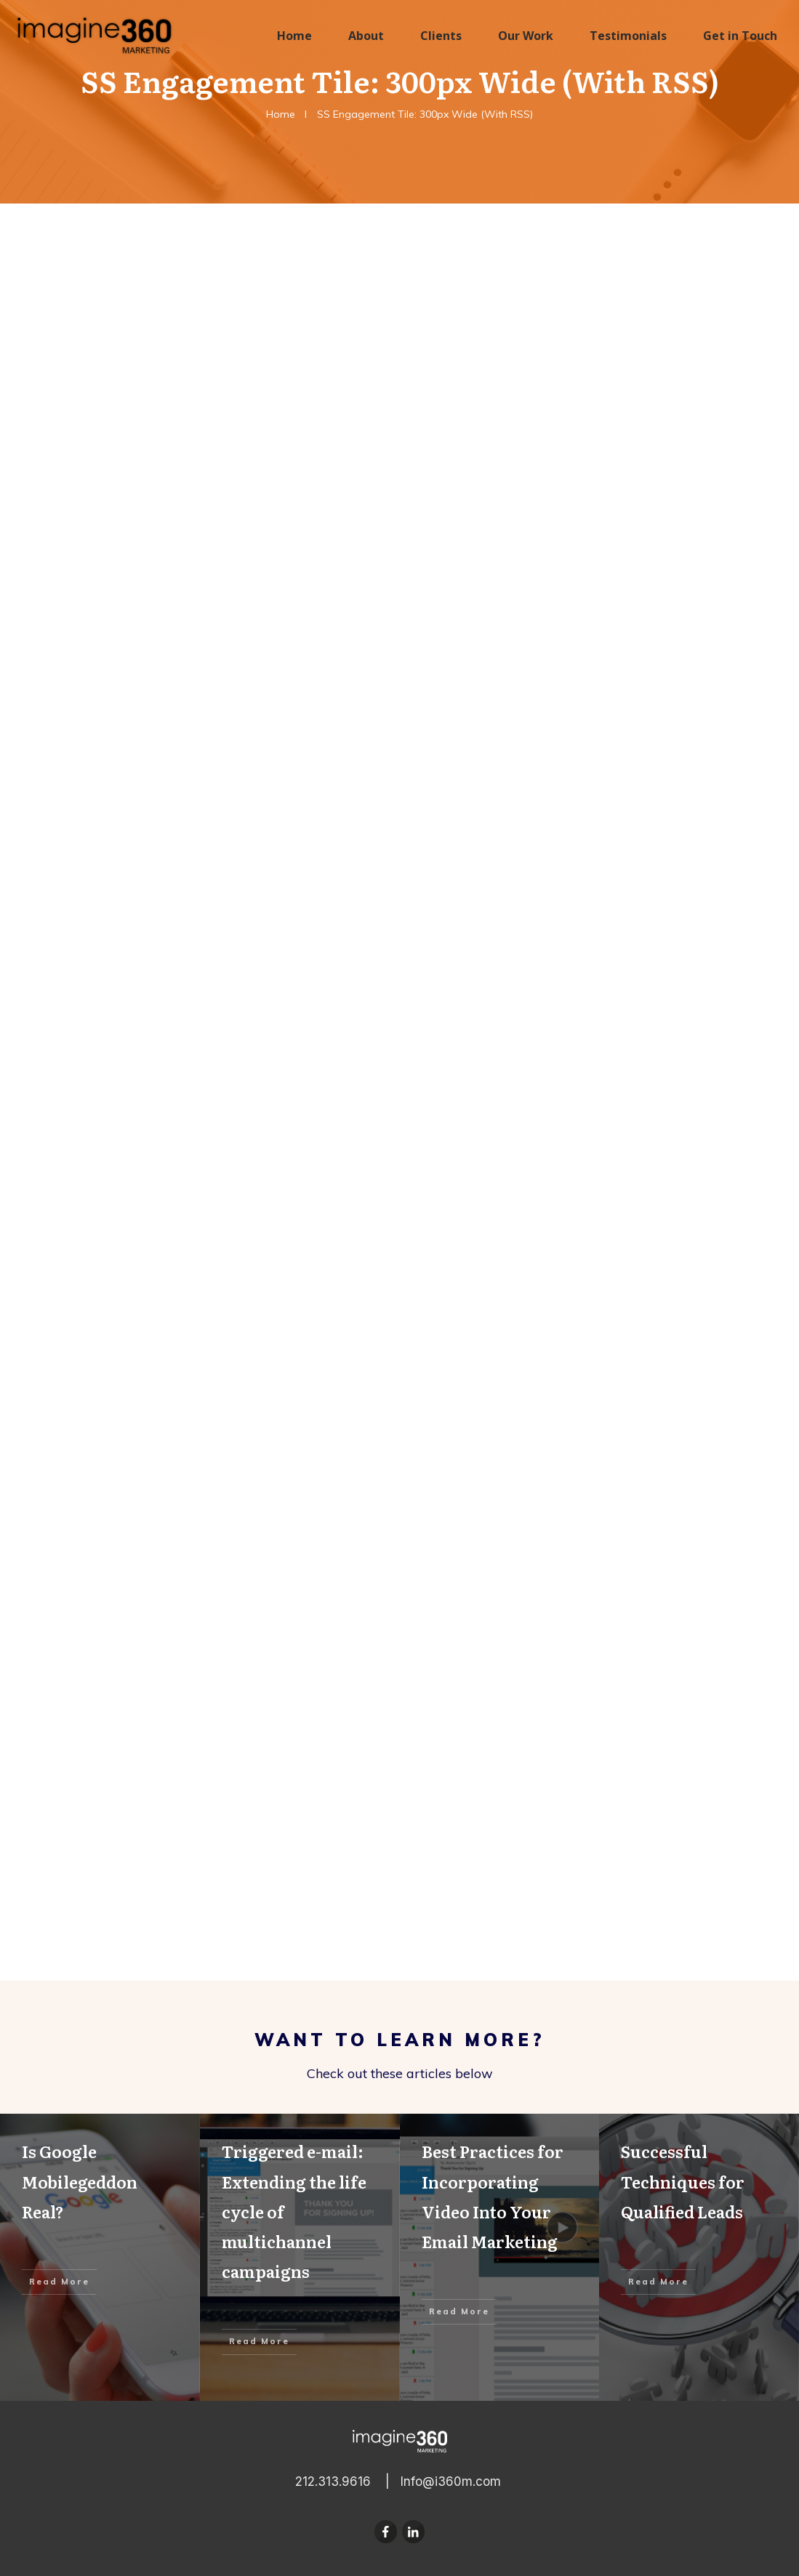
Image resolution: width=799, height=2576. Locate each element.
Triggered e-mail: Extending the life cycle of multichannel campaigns (300, 2257)
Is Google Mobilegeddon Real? (100, 2257)
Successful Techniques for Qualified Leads (699, 2257)
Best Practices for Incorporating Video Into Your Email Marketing (500, 2257)
